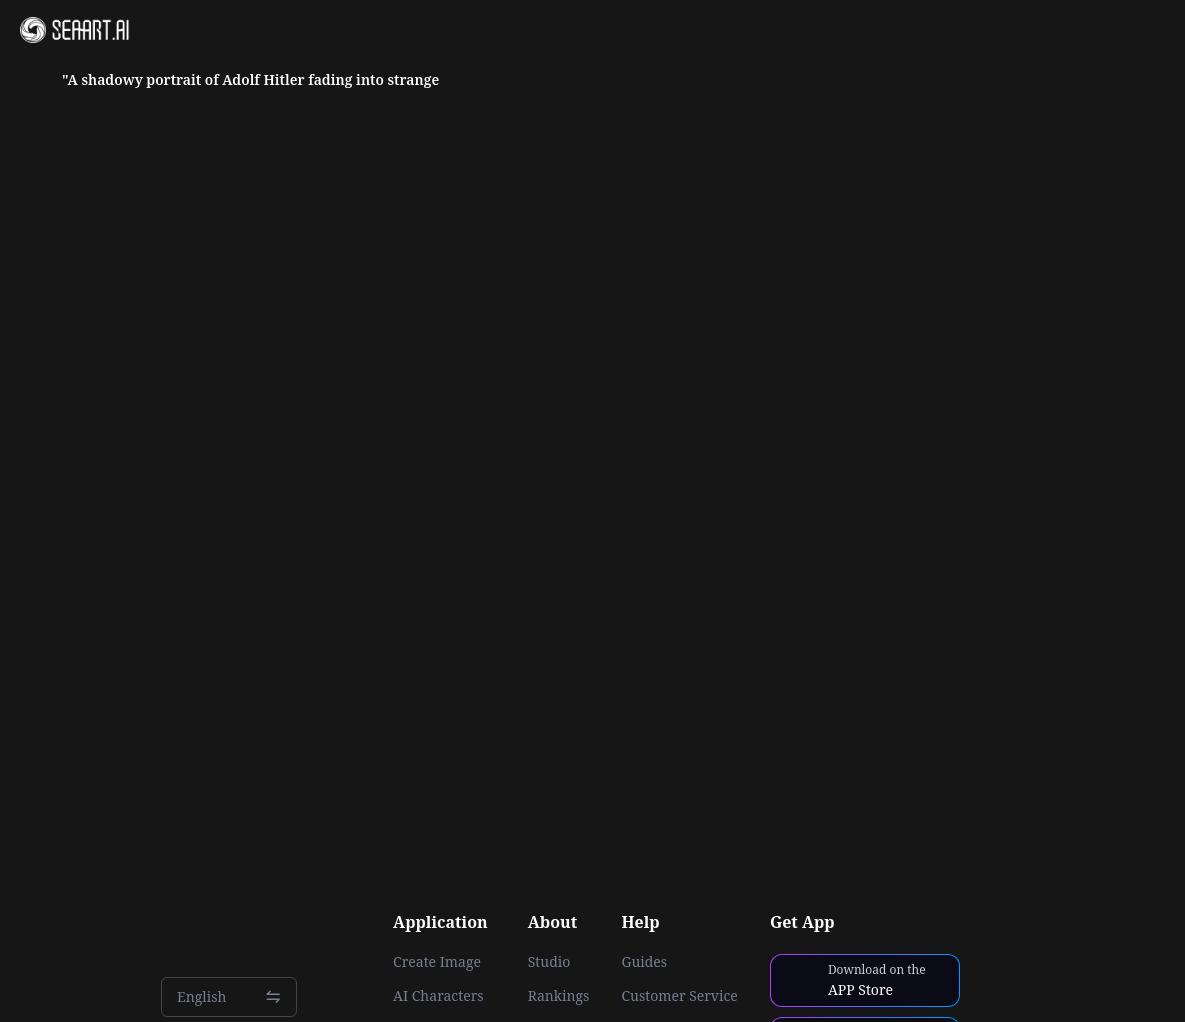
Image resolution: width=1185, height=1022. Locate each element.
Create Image (437, 962)
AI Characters (438, 996)
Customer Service (679, 996)
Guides (644, 962)
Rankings (559, 996)
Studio (549, 962)
